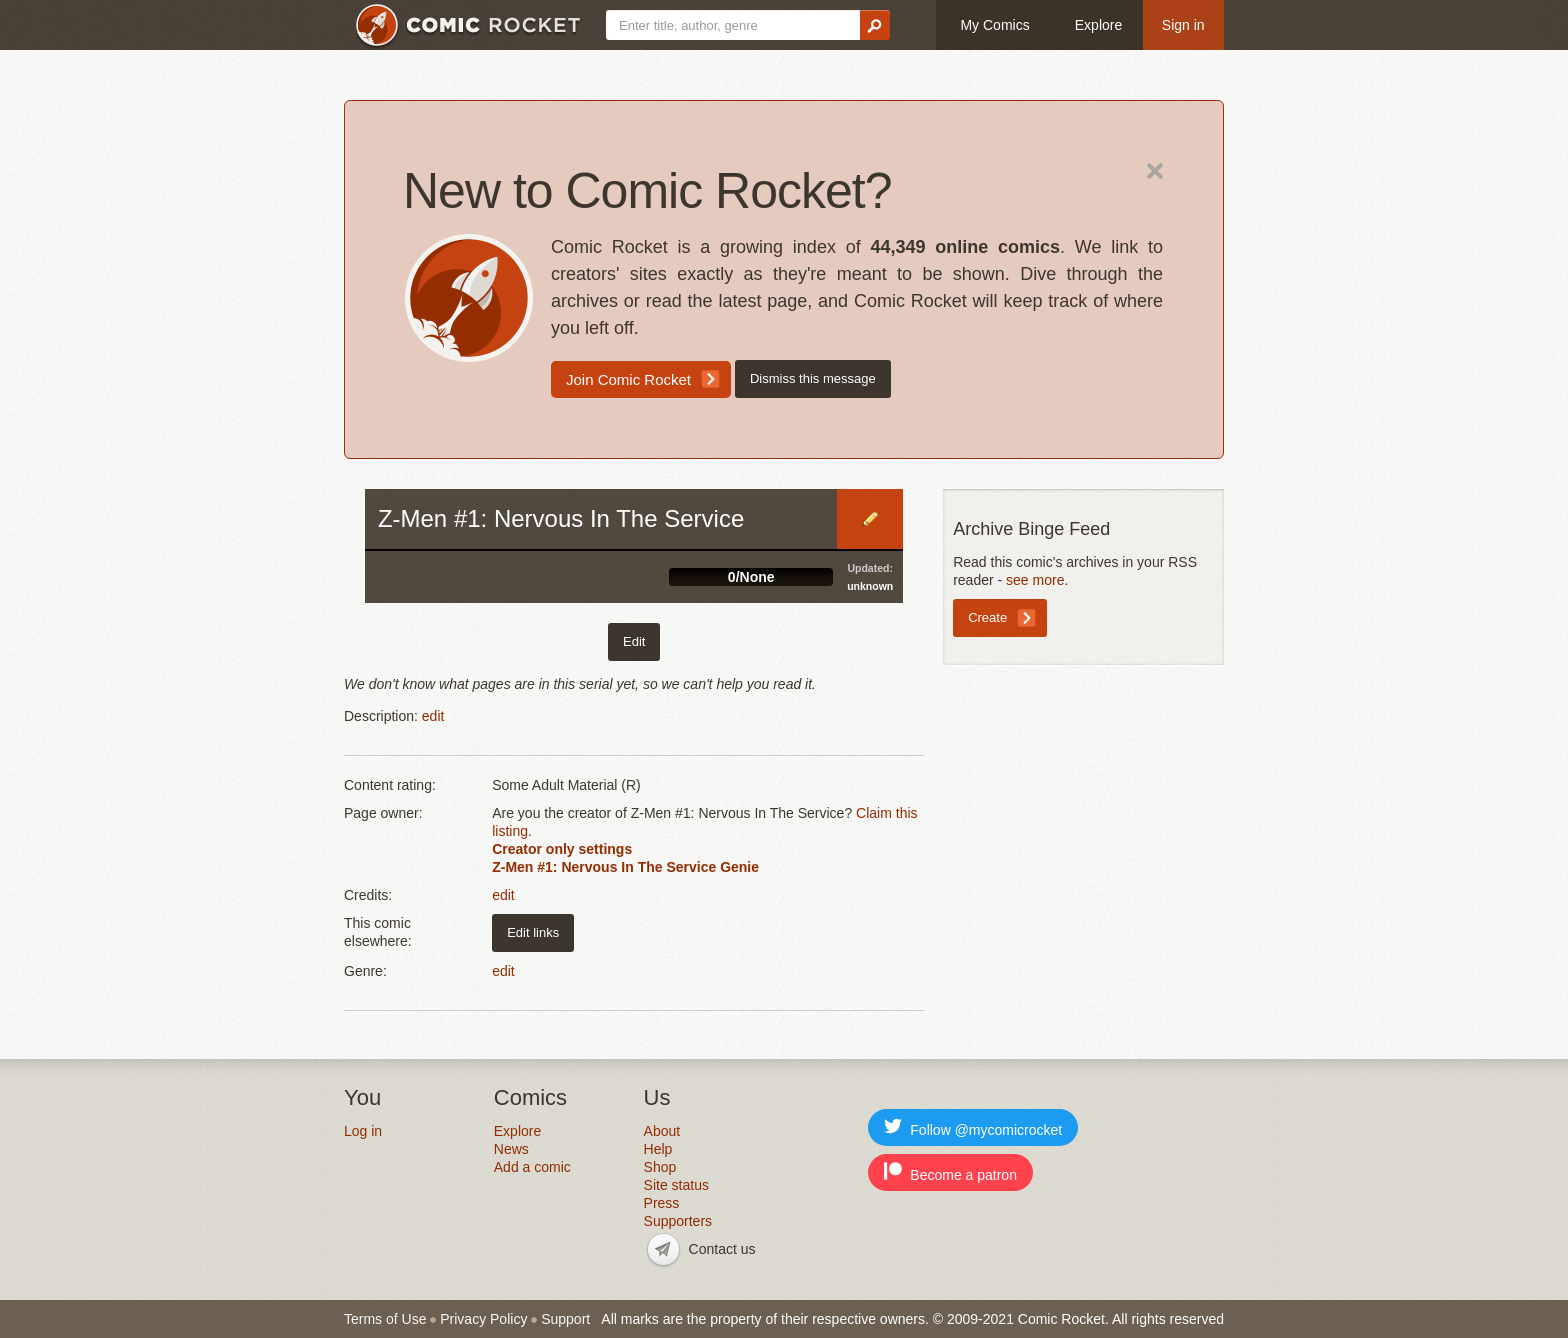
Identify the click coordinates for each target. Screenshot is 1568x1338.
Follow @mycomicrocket (973, 1127)
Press (662, 1203)
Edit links (533, 932)
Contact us (722, 1249)
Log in (363, 1131)
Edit (870, 519)
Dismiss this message (813, 378)
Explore (1098, 25)
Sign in (1183, 25)
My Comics (994, 25)
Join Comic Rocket (628, 379)
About (662, 1131)
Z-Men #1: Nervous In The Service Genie (625, 867)
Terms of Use (385, 1319)
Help (658, 1149)
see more (1035, 580)
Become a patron (950, 1172)
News (511, 1149)
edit (433, 716)
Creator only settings (562, 849)
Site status (676, 1185)
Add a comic (532, 1167)
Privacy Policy (483, 1319)
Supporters (678, 1221)
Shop (660, 1167)
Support (565, 1319)
